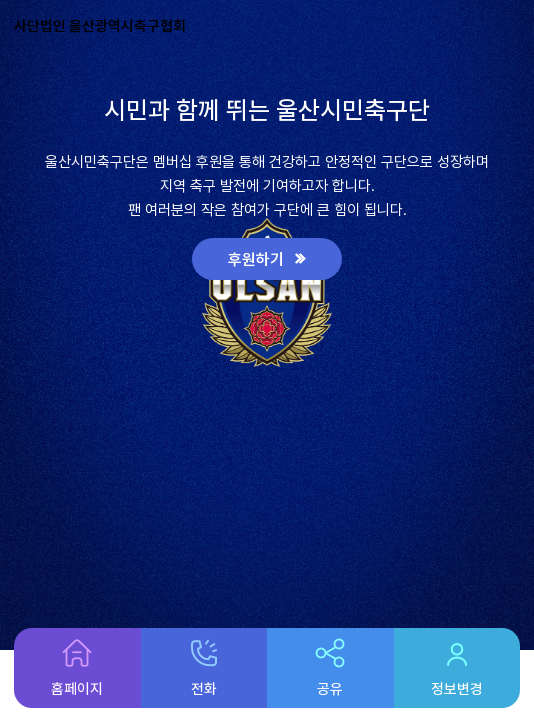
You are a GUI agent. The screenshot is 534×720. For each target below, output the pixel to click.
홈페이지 (77, 668)
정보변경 (457, 668)
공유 (330, 668)
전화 (204, 668)
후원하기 (258, 259)
